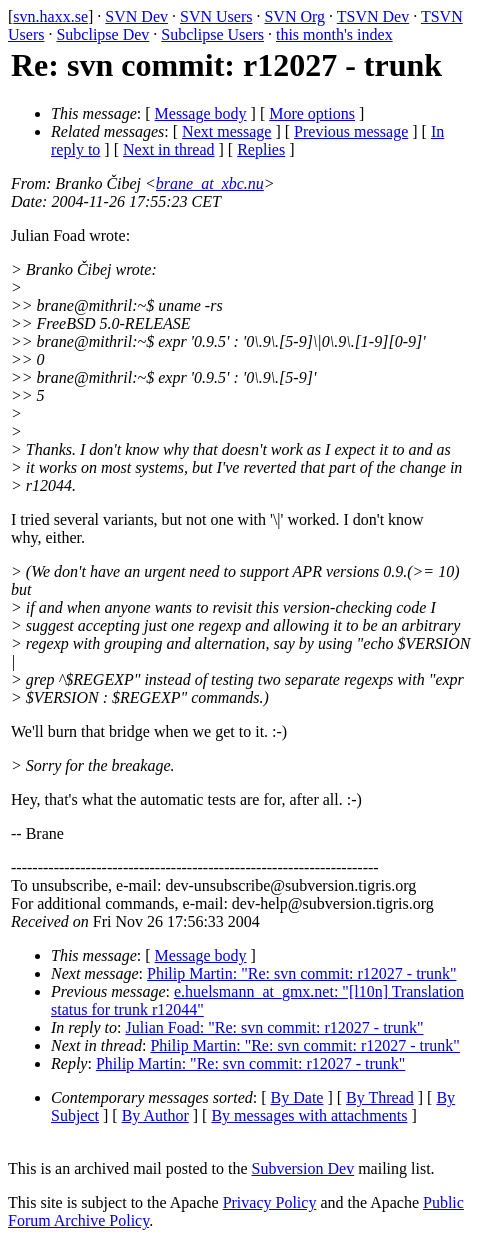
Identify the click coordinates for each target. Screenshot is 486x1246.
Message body (201, 113)
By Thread (380, 1097)
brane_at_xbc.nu (210, 183)
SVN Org (294, 16)
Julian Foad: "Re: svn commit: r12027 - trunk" (275, 1027)
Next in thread (169, 149)
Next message (226, 131)
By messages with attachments (309, 1115)
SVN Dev (136, 16)
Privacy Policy (270, 1202)
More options (312, 113)
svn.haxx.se (50, 16)
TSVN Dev (373, 16)
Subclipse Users (212, 34)
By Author (155, 1115)
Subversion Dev (303, 1168)
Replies (261, 149)
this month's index (334, 34)
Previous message (351, 131)
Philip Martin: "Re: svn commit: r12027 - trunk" (302, 973)
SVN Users (216, 16)
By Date (297, 1097)
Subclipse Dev (102, 34)
